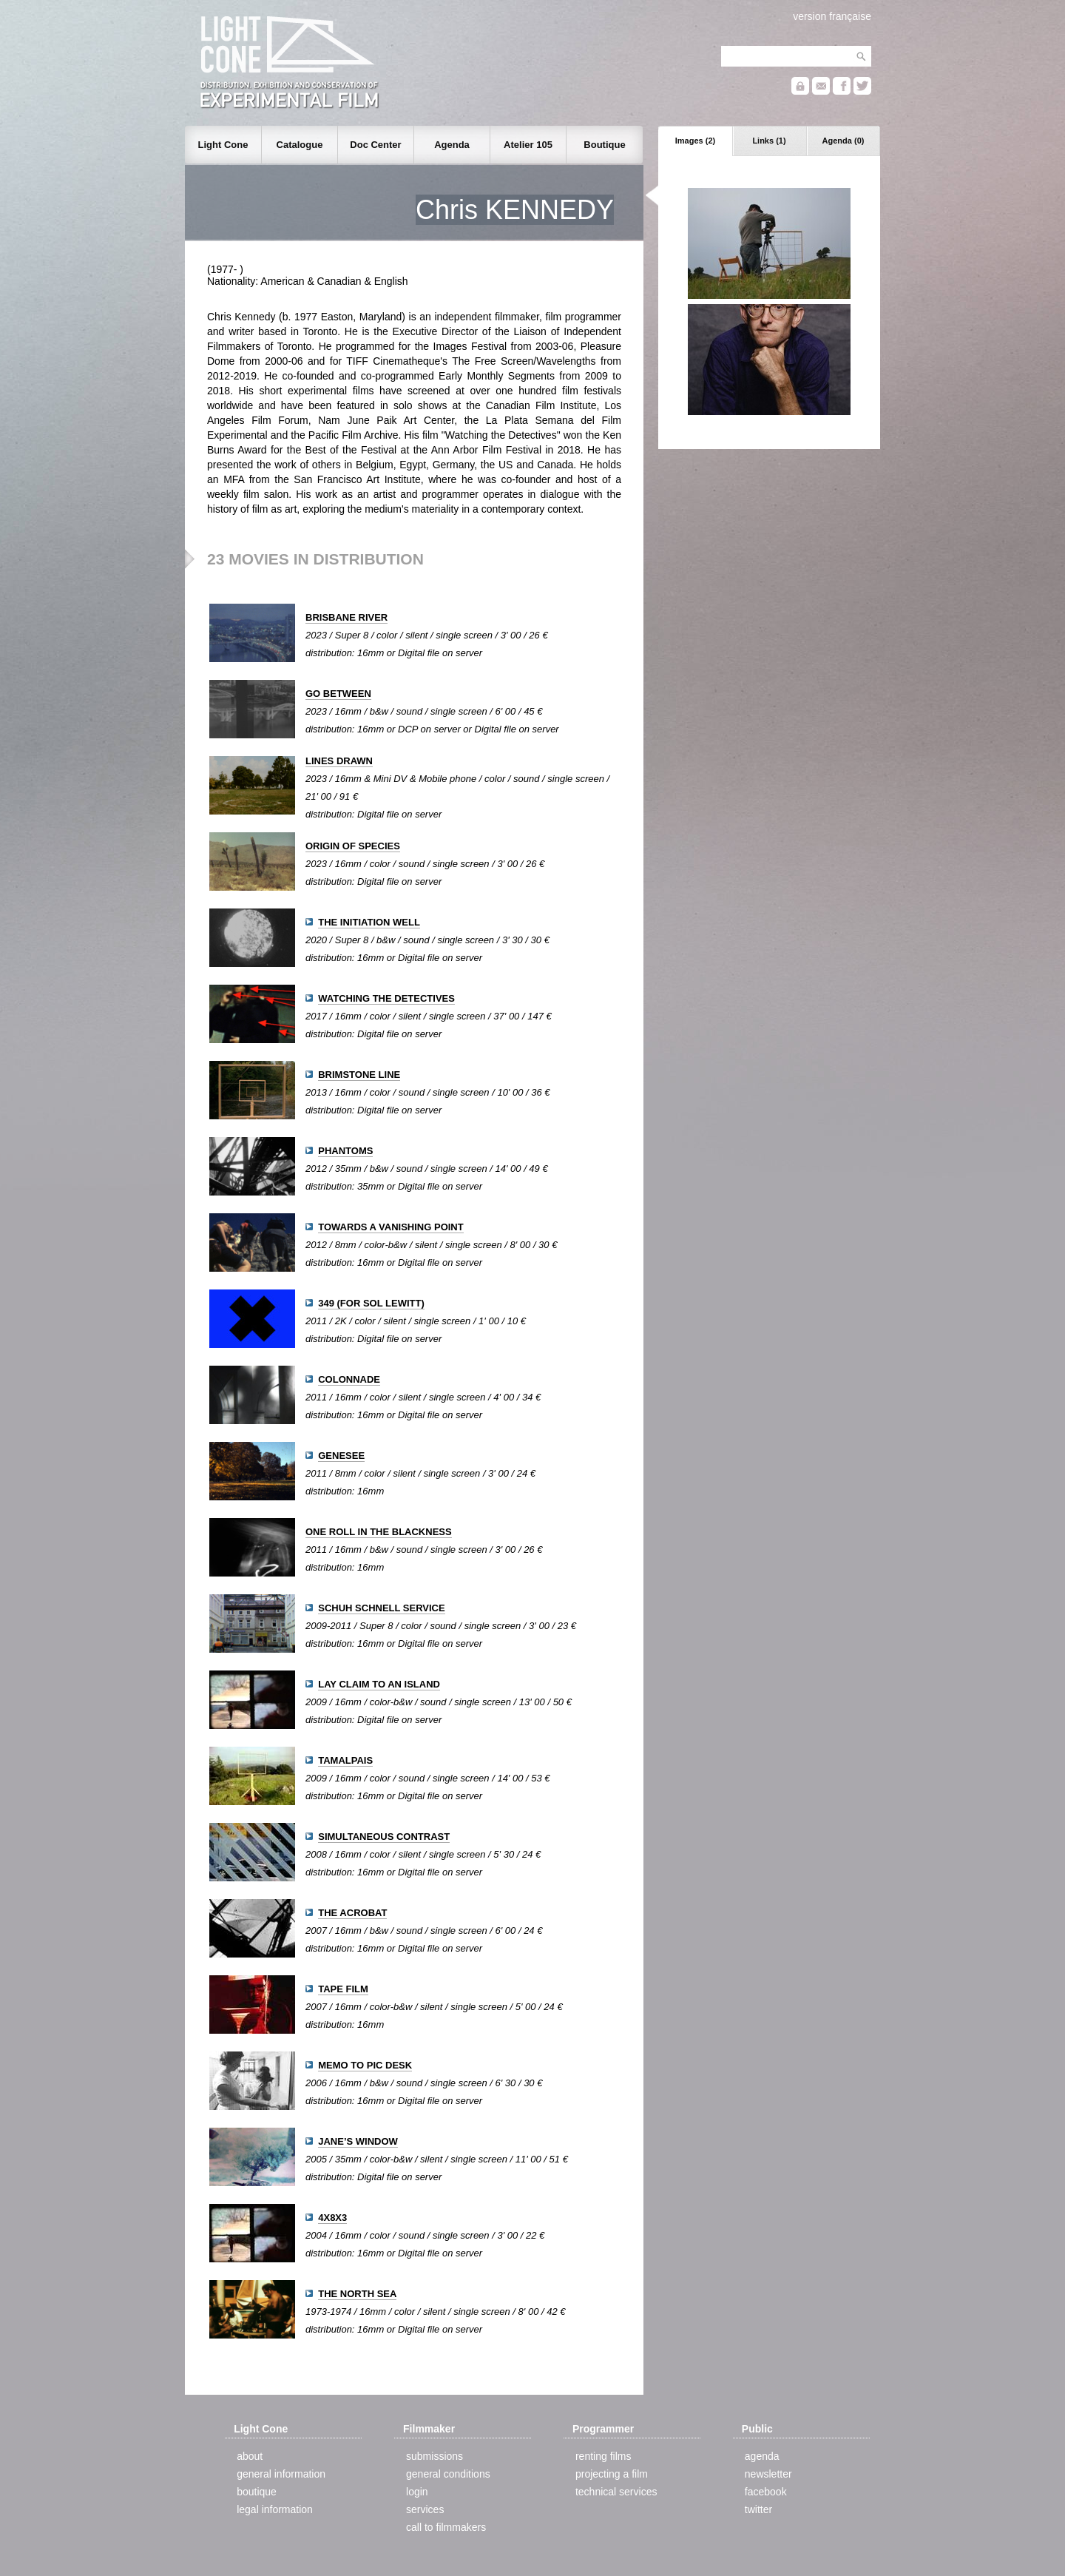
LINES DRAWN (339, 760)
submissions (434, 2456)
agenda (762, 2456)
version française (832, 16)
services (425, 2509)
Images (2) (695, 140)
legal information (275, 2509)
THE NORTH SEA (357, 2293)
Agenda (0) (843, 140)
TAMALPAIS (345, 1760)
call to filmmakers (446, 2527)
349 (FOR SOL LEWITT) (371, 1303)
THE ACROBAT (352, 1912)
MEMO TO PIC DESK (365, 2065)
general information (281, 2474)
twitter (758, 2509)
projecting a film (611, 2474)
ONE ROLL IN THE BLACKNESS (378, 1531)
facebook (766, 2492)
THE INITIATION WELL (369, 922)
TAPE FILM (343, 1989)
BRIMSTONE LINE (359, 1074)
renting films (603, 2456)
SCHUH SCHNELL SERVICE (381, 1608)
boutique (257, 2492)
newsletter (768, 2474)
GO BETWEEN (338, 693)
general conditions (448, 2474)
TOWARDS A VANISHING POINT (390, 1227)
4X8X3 (332, 2217)
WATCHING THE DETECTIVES (386, 998)
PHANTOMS (345, 1150)
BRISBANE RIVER (346, 617)
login (417, 2492)
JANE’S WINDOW (358, 2141)
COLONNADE (349, 1379)
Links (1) (768, 140)
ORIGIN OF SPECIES (352, 846)
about (250, 2456)
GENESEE (341, 1455)
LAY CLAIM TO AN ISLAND (379, 1684)
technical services (616, 2492)
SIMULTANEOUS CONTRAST (384, 1836)
